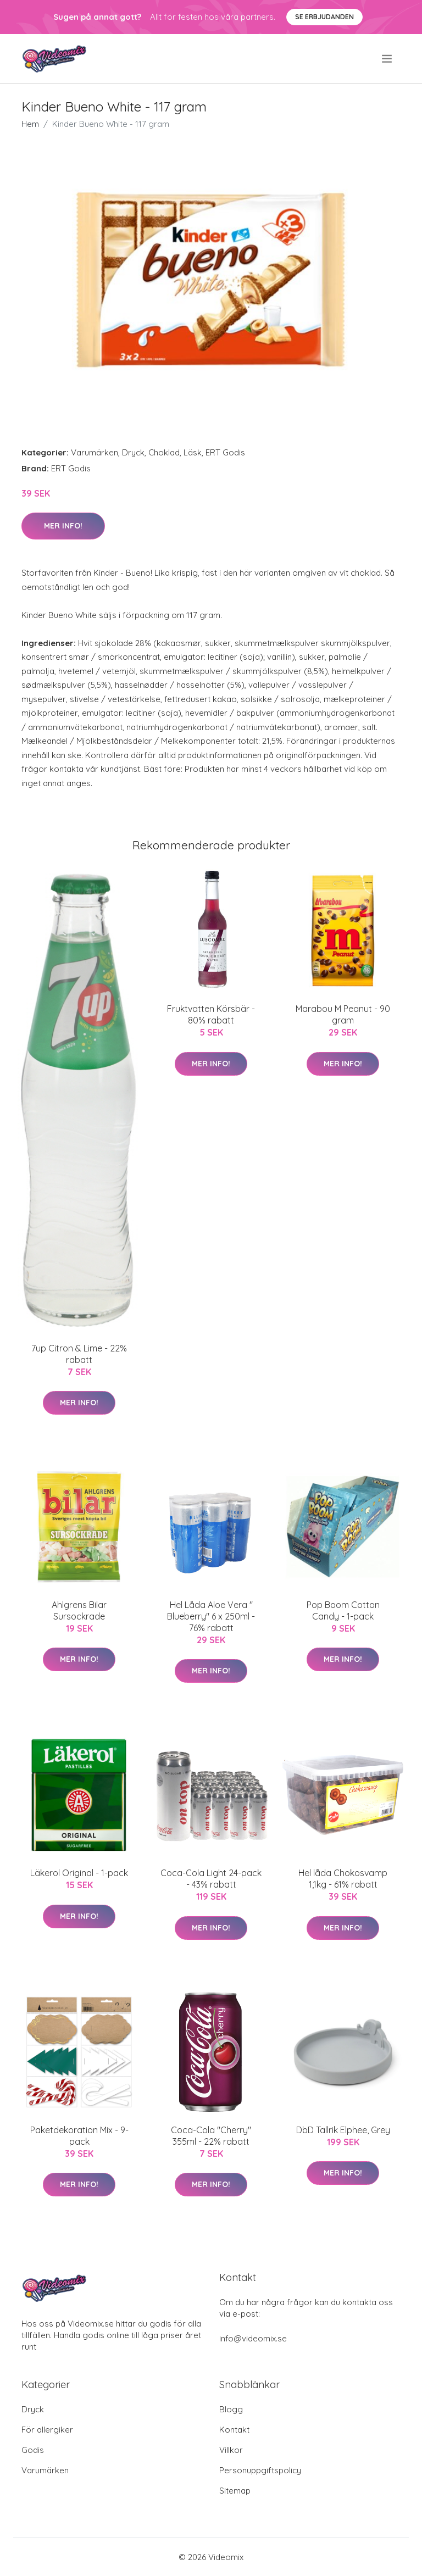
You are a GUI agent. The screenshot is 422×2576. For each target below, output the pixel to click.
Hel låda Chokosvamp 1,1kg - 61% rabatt (342, 1878)
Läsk (193, 452)
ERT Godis (225, 452)
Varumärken (94, 452)
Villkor (231, 2450)
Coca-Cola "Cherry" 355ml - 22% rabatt (211, 2135)
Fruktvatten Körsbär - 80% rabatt (211, 1014)
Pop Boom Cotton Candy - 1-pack (343, 1610)
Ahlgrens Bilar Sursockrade (79, 1610)
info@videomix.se (253, 2338)
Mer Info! (63, 526)
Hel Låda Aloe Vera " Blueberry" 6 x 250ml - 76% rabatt (211, 1616)
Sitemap (235, 2490)
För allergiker (47, 2429)
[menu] (388, 59)
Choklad (164, 452)
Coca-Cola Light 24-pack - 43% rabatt (211, 1878)
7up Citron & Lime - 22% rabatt (79, 1354)
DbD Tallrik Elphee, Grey (343, 2129)
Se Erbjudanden (324, 17)
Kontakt (234, 2429)
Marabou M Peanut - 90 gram (343, 1014)
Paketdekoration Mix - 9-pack (79, 2135)
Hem (30, 124)
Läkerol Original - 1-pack (79, 1872)
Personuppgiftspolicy (260, 2470)
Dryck (133, 452)
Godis (32, 2450)
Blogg (231, 2409)
